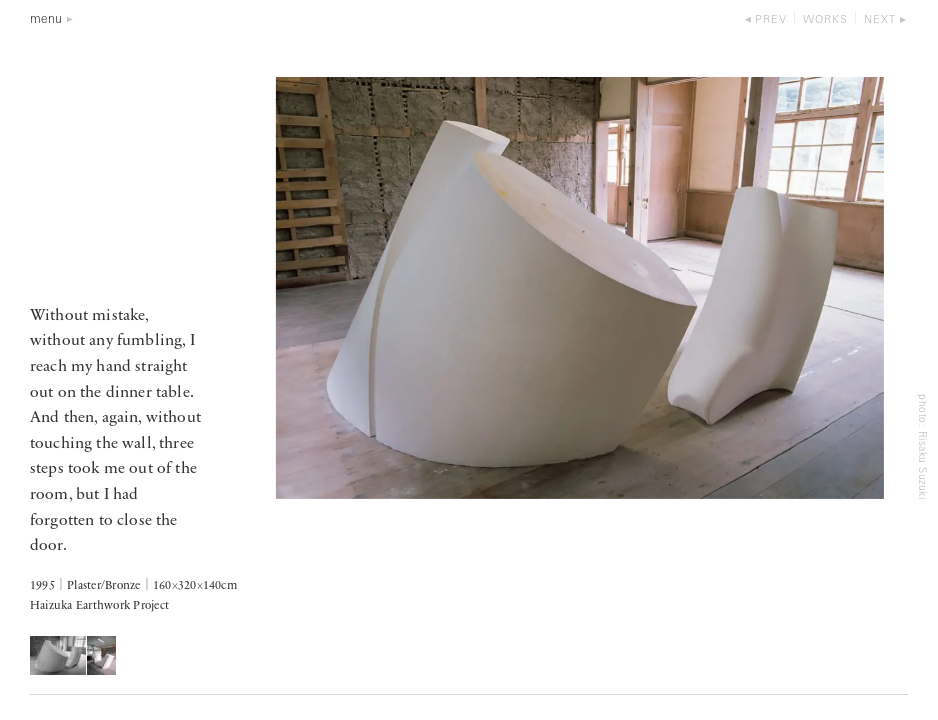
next (880, 20)
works (825, 20)
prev (771, 20)
